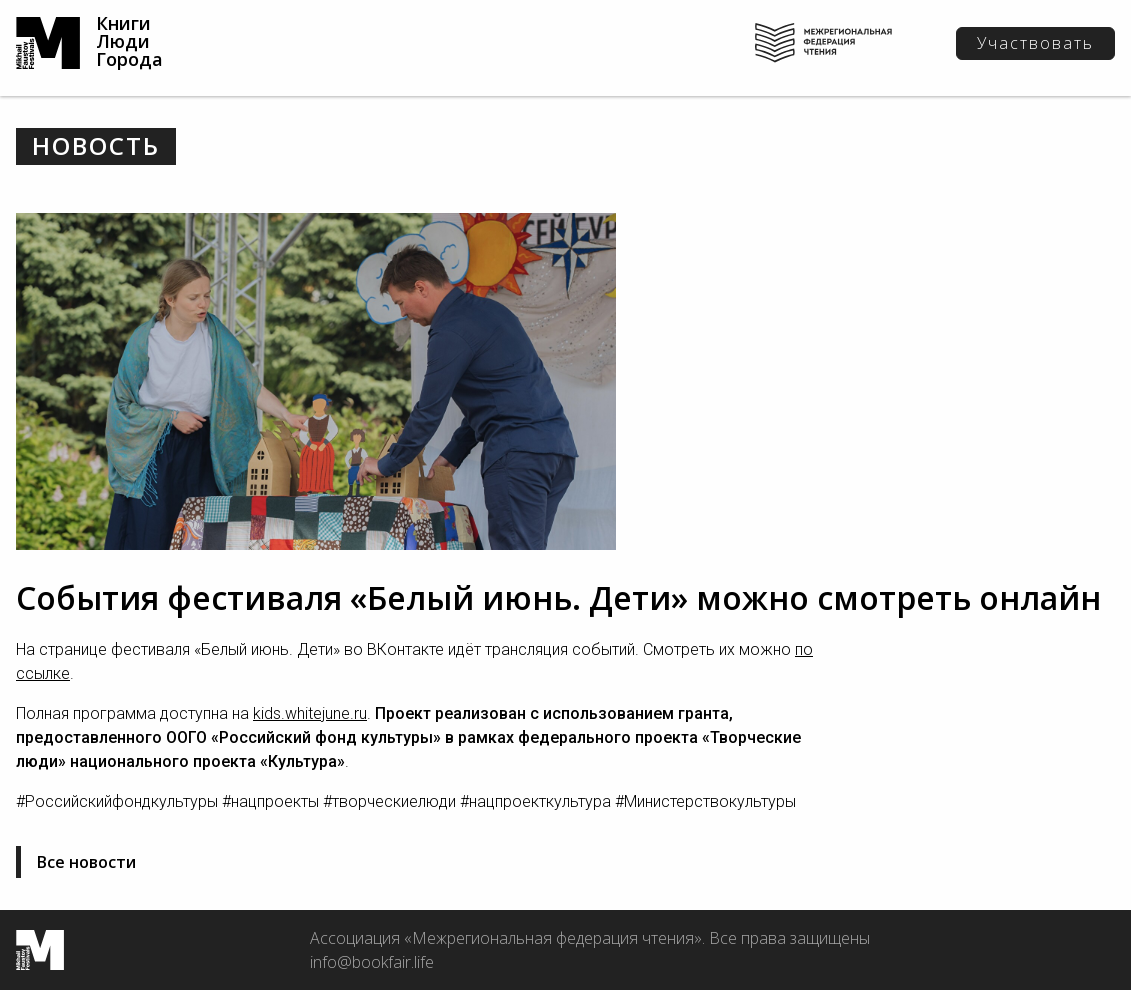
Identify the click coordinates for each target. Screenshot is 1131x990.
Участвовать (1035, 43)
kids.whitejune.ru (310, 713)
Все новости (86, 862)
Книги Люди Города (129, 41)
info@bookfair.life (372, 962)
